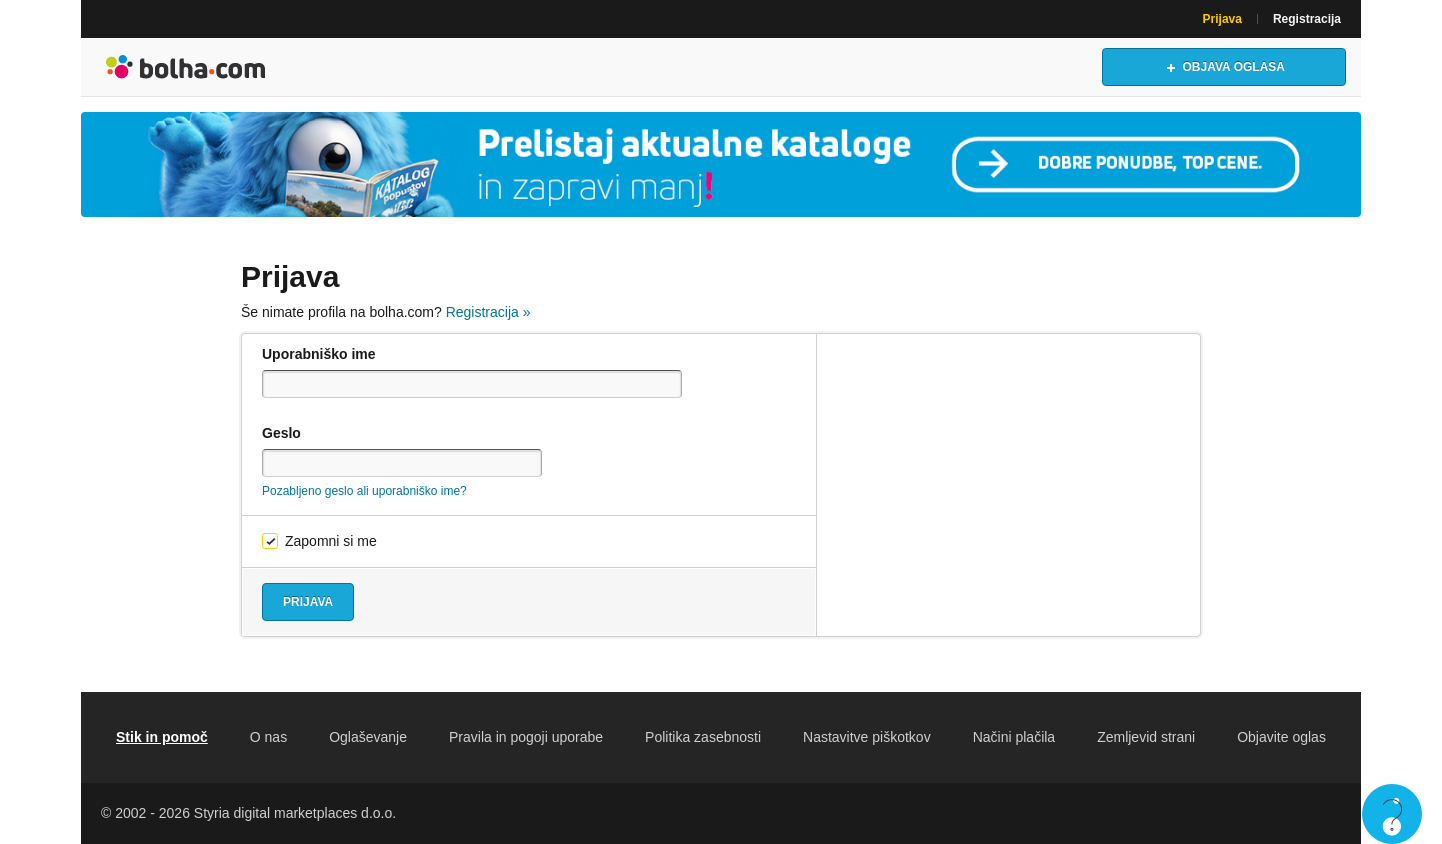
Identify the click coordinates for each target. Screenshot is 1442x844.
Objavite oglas (1281, 737)
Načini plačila (1014, 737)
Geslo (281, 433)
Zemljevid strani (1146, 737)
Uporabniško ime (319, 354)
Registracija (1307, 19)
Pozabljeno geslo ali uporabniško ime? (364, 491)
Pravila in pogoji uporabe (526, 737)
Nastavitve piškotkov (867, 737)
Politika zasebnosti (703, 737)
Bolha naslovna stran (186, 67)
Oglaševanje (368, 737)
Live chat (1392, 814)
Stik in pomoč (162, 737)
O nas (268, 737)
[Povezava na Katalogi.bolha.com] (721, 164)
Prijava (1222, 19)
